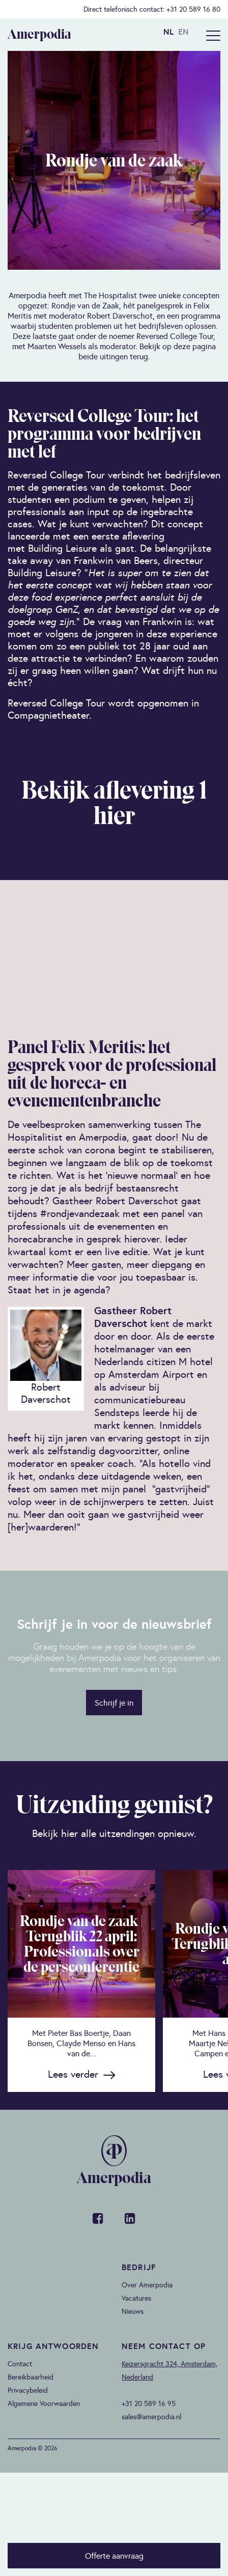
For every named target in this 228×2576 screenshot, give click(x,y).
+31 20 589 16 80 (193, 9)
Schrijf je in (114, 1702)
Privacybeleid (28, 2390)
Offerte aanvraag (114, 2556)
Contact (20, 2363)
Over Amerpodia (147, 2284)
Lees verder (73, 2074)
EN (183, 31)
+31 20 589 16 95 (149, 2403)
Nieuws (133, 2311)
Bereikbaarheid (30, 2377)
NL (168, 31)
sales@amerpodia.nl (151, 2416)
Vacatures (136, 2298)
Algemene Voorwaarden (44, 2403)
